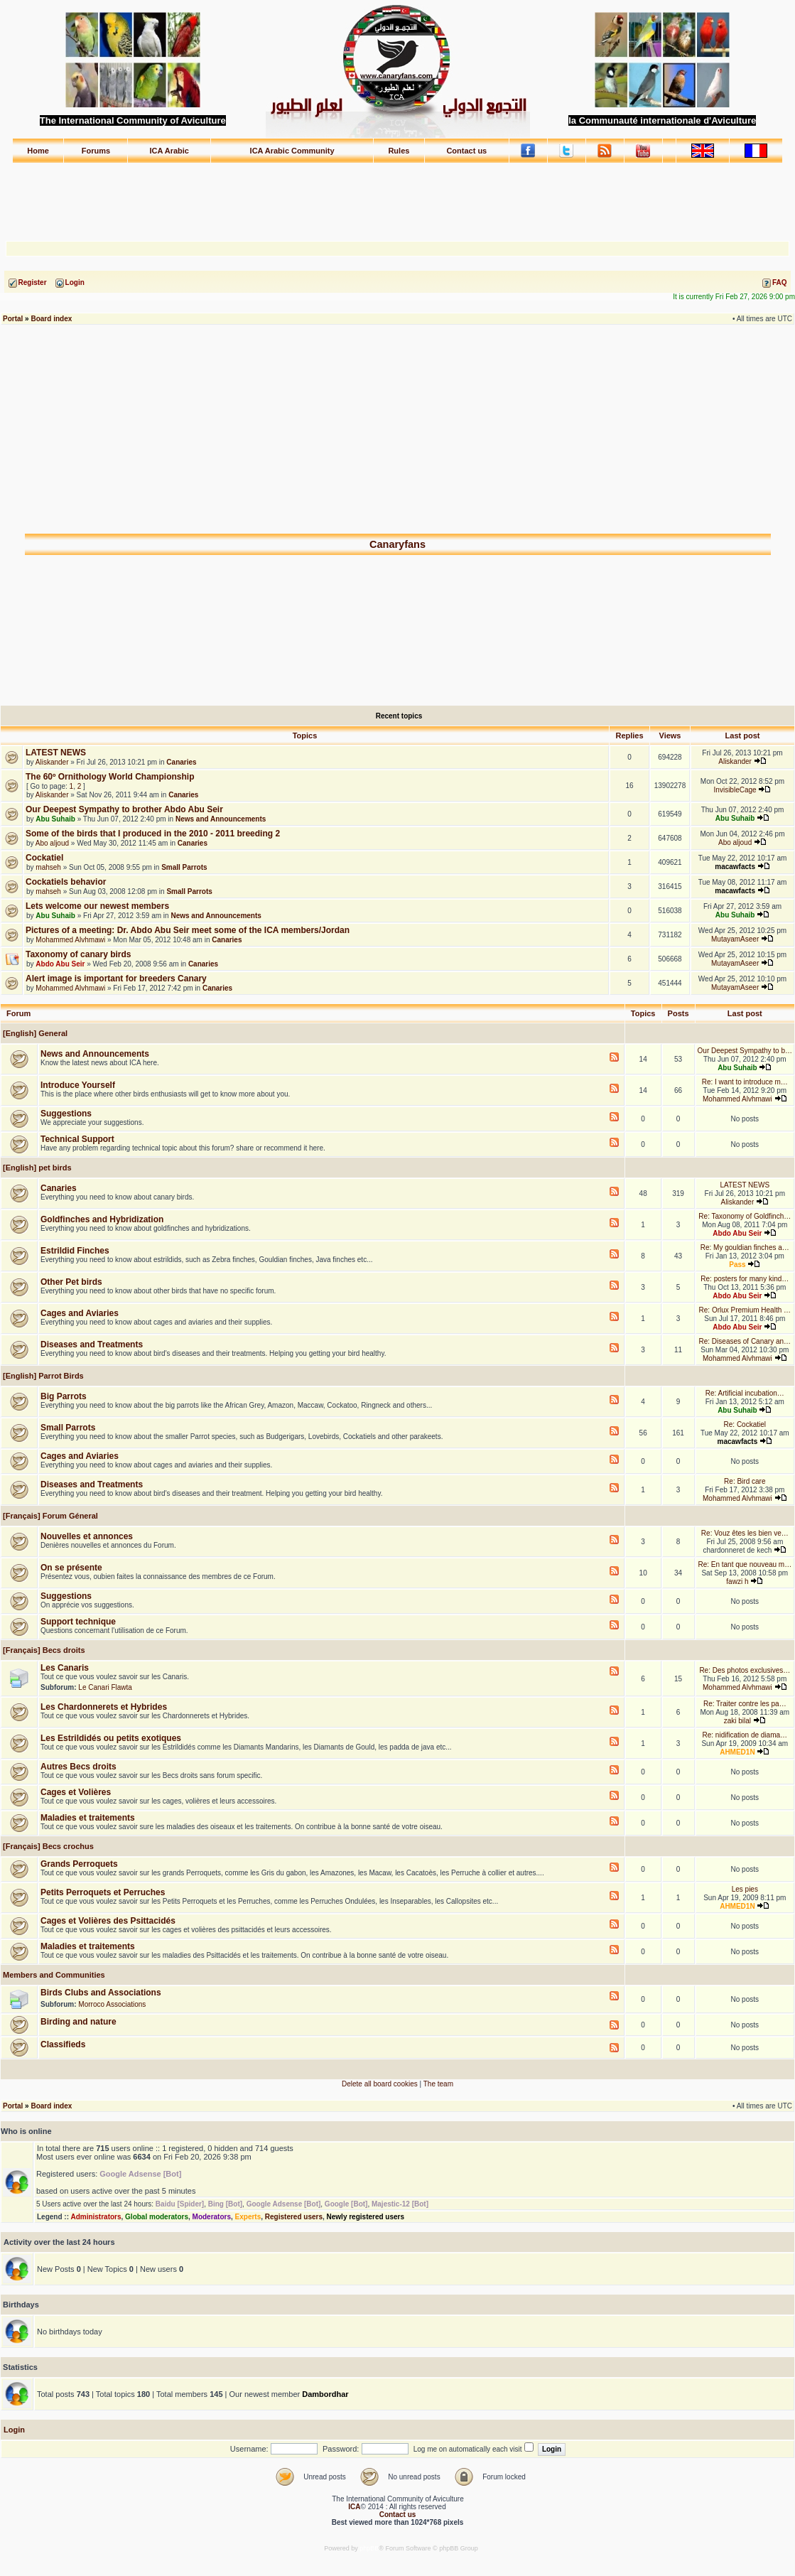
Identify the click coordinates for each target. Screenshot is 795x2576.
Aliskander (52, 762)
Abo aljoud (52, 843)
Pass (737, 1264)
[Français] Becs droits (43, 1650)
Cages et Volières (75, 1792)
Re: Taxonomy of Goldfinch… (744, 1216)
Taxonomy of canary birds (78, 954)
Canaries (181, 762)
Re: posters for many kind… (745, 1279)
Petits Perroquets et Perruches (102, 1892)
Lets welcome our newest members (97, 906)
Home (38, 150)
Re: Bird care (744, 1481)
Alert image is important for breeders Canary (116, 978)
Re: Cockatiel (745, 1424)
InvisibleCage (735, 790)
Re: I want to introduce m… (745, 1082)
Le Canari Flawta (105, 1687)
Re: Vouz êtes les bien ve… (745, 1533)
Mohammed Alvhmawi (70, 940)
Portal (13, 319)
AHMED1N (737, 1752)
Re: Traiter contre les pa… (744, 1704)
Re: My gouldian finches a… (745, 1247)
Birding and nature (78, 2022)
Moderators (212, 2217)
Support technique (78, 1622)
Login (14, 2429)
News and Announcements (220, 819)
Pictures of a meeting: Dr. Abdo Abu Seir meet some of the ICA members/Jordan (188, 930)
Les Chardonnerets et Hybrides (103, 1707)
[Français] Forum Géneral (49, 1515)
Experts (248, 2217)
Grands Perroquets (79, 1864)
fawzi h (737, 1581)
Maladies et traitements (87, 1818)
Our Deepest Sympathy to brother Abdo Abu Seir (124, 809)
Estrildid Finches (74, 1251)
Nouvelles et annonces (86, 1536)
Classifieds (62, 2044)
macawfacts (735, 867)
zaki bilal (737, 1721)
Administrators (95, 2217)
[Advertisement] (397, 195)
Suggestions (66, 1114)
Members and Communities (53, 1975)
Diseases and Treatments (91, 1344)
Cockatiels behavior (66, 882)
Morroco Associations (112, 2004)
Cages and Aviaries (79, 1313)
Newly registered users (366, 2217)
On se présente (71, 1568)
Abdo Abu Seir (60, 964)
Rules (398, 150)
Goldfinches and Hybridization (101, 1219)
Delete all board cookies (380, 2084)
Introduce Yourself (77, 1085)
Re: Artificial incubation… (744, 1393)
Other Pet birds (71, 1282)
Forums (96, 150)
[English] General (34, 1033)
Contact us (466, 150)
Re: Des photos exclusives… (744, 1670)
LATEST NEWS (56, 753)
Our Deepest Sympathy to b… (745, 1051)
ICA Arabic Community (292, 150)
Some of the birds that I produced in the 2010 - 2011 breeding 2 (153, 834)
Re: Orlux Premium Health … (745, 1310)
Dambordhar (325, 2394)
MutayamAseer (735, 939)
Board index (51, 319)
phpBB (369, 2548)
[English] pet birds (36, 1167)
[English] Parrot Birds (42, 1375)
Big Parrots (63, 1396)
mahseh (48, 867)
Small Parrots (184, 867)
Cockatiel (44, 858)
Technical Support (77, 1139)
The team (438, 2084)
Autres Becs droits (78, 1767)
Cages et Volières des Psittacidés (107, 1921)
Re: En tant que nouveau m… (744, 1564)
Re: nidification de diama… (745, 1735)
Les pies (745, 1889)
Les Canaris (64, 1668)
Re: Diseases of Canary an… (745, 1341)
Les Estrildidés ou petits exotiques (110, 1738)
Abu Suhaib (55, 819)
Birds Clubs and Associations (100, 1993)
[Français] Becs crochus (47, 1846)
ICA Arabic (169, 150)
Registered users (294, 2217)
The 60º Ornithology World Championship (110, 777)
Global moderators (156, 2217)
